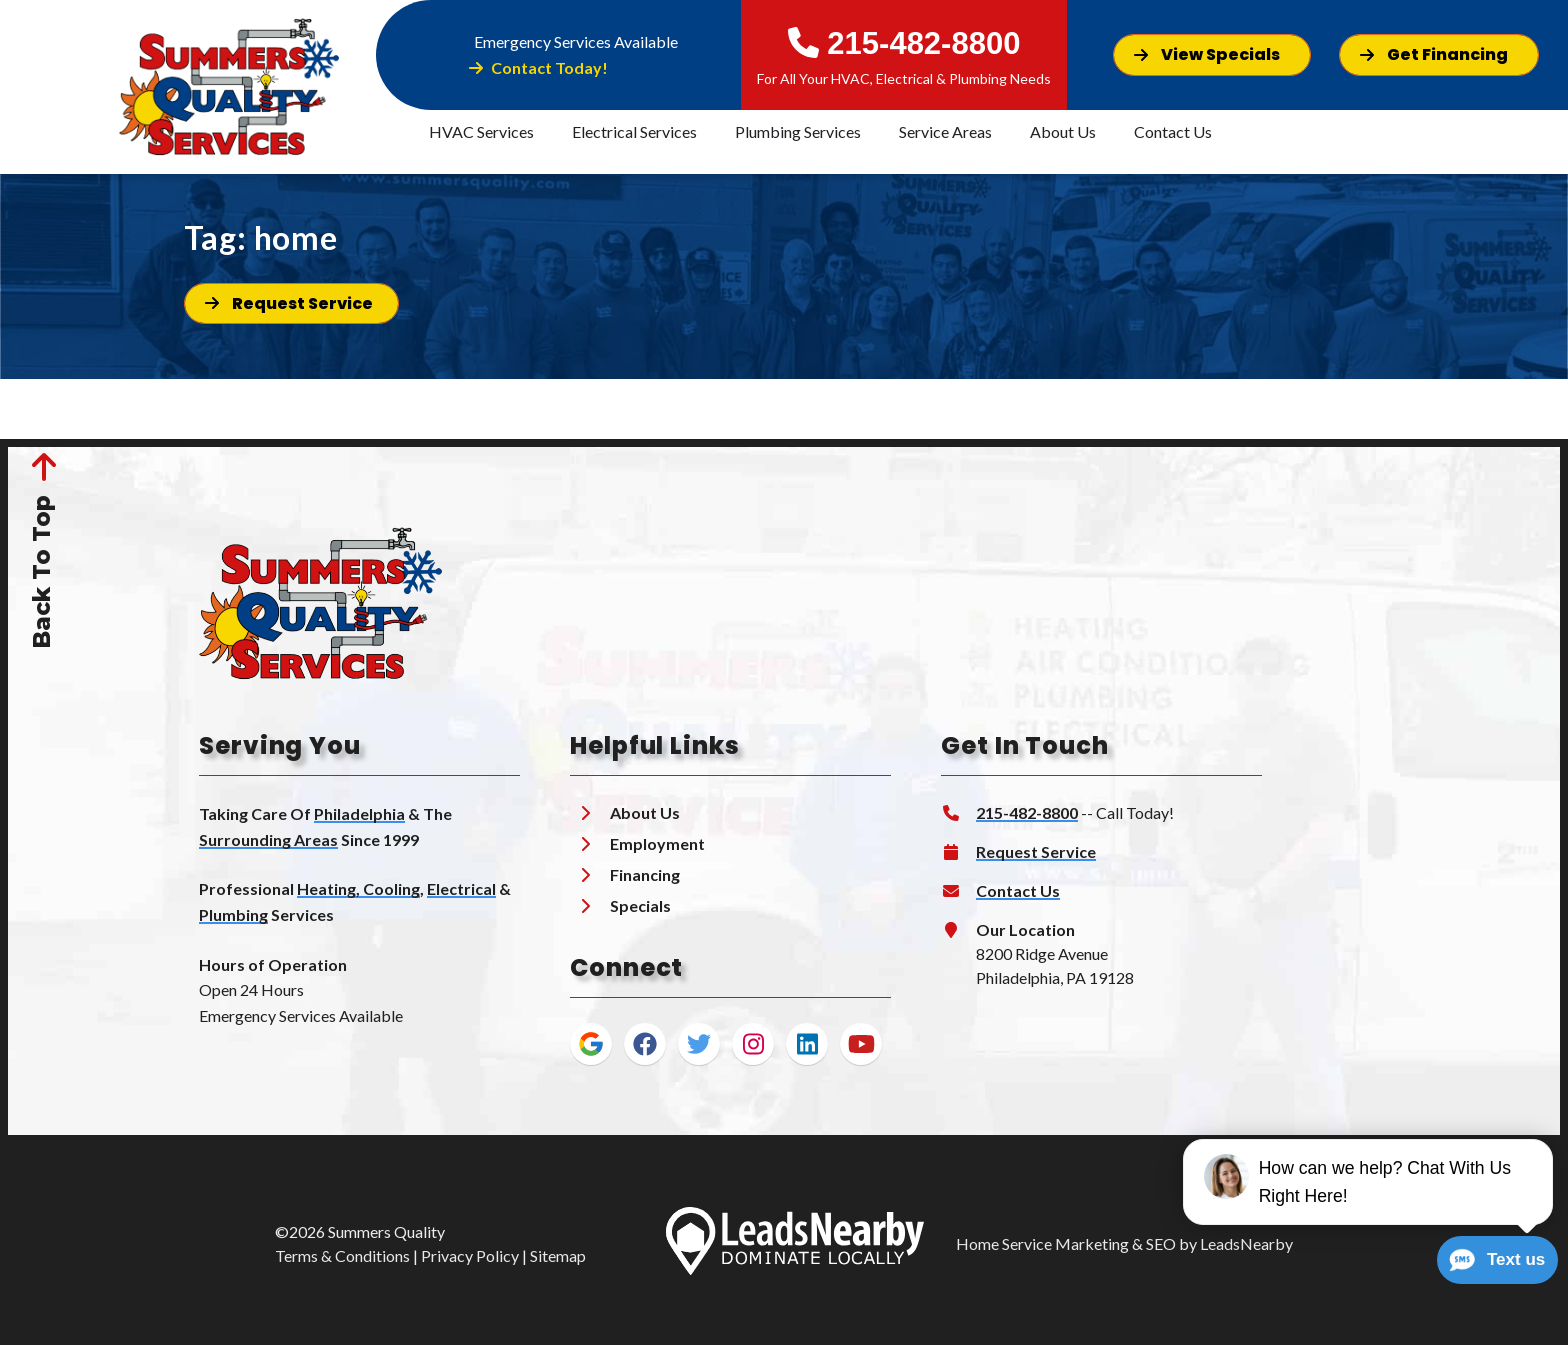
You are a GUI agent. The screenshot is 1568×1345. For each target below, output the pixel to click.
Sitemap (558, 1255)
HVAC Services (481, 131)
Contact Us (1173, 131)
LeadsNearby (1246, 1243)
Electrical (461, 888)
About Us (1063, 131)
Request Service (1036, 851)
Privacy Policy (470, 1255)
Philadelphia (359, 813)
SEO (1161, 1243)
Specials (640, 905)
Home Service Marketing (1042, 1243)
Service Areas (945, 131)
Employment (657, 843)
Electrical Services (634, 131)
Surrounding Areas (268, 839)
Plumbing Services (798, 131)
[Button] (1212, 54)
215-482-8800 (904, 43)
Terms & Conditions (342, 1255)
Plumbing (233, 914)
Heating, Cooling (358, 888)
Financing (645, 874)
